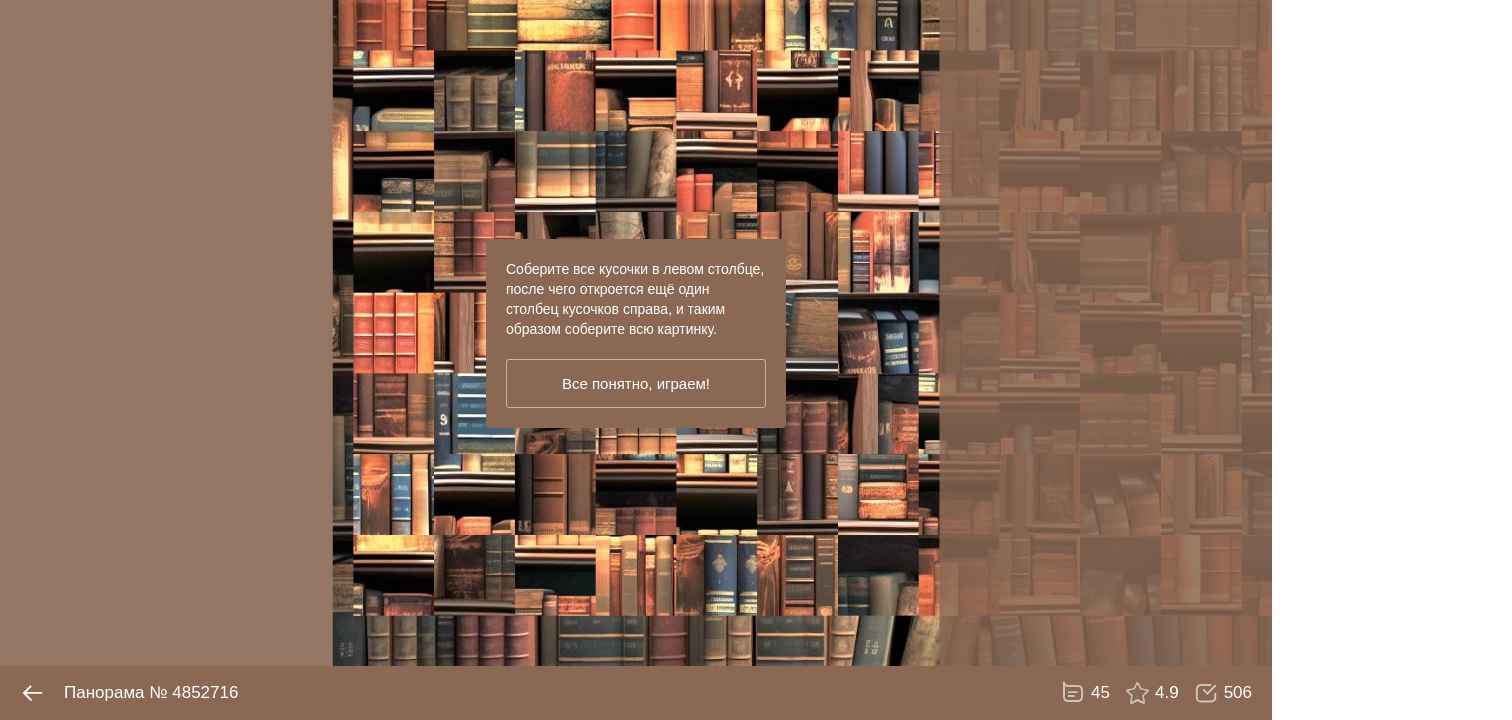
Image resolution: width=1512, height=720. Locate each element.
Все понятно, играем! (636, 383)
